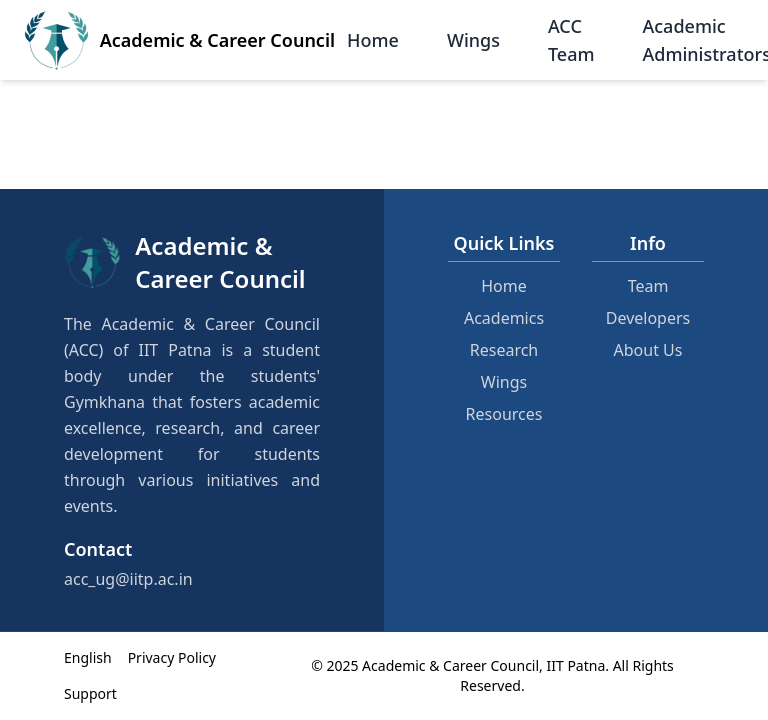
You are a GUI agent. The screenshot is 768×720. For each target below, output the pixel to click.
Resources (504, 414)
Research (504, 350)
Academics (504, 318)
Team (648, 286)
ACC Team (571, 40)
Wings (473, 40)
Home (373, 40)
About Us (648, 350)
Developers (648, 318)
